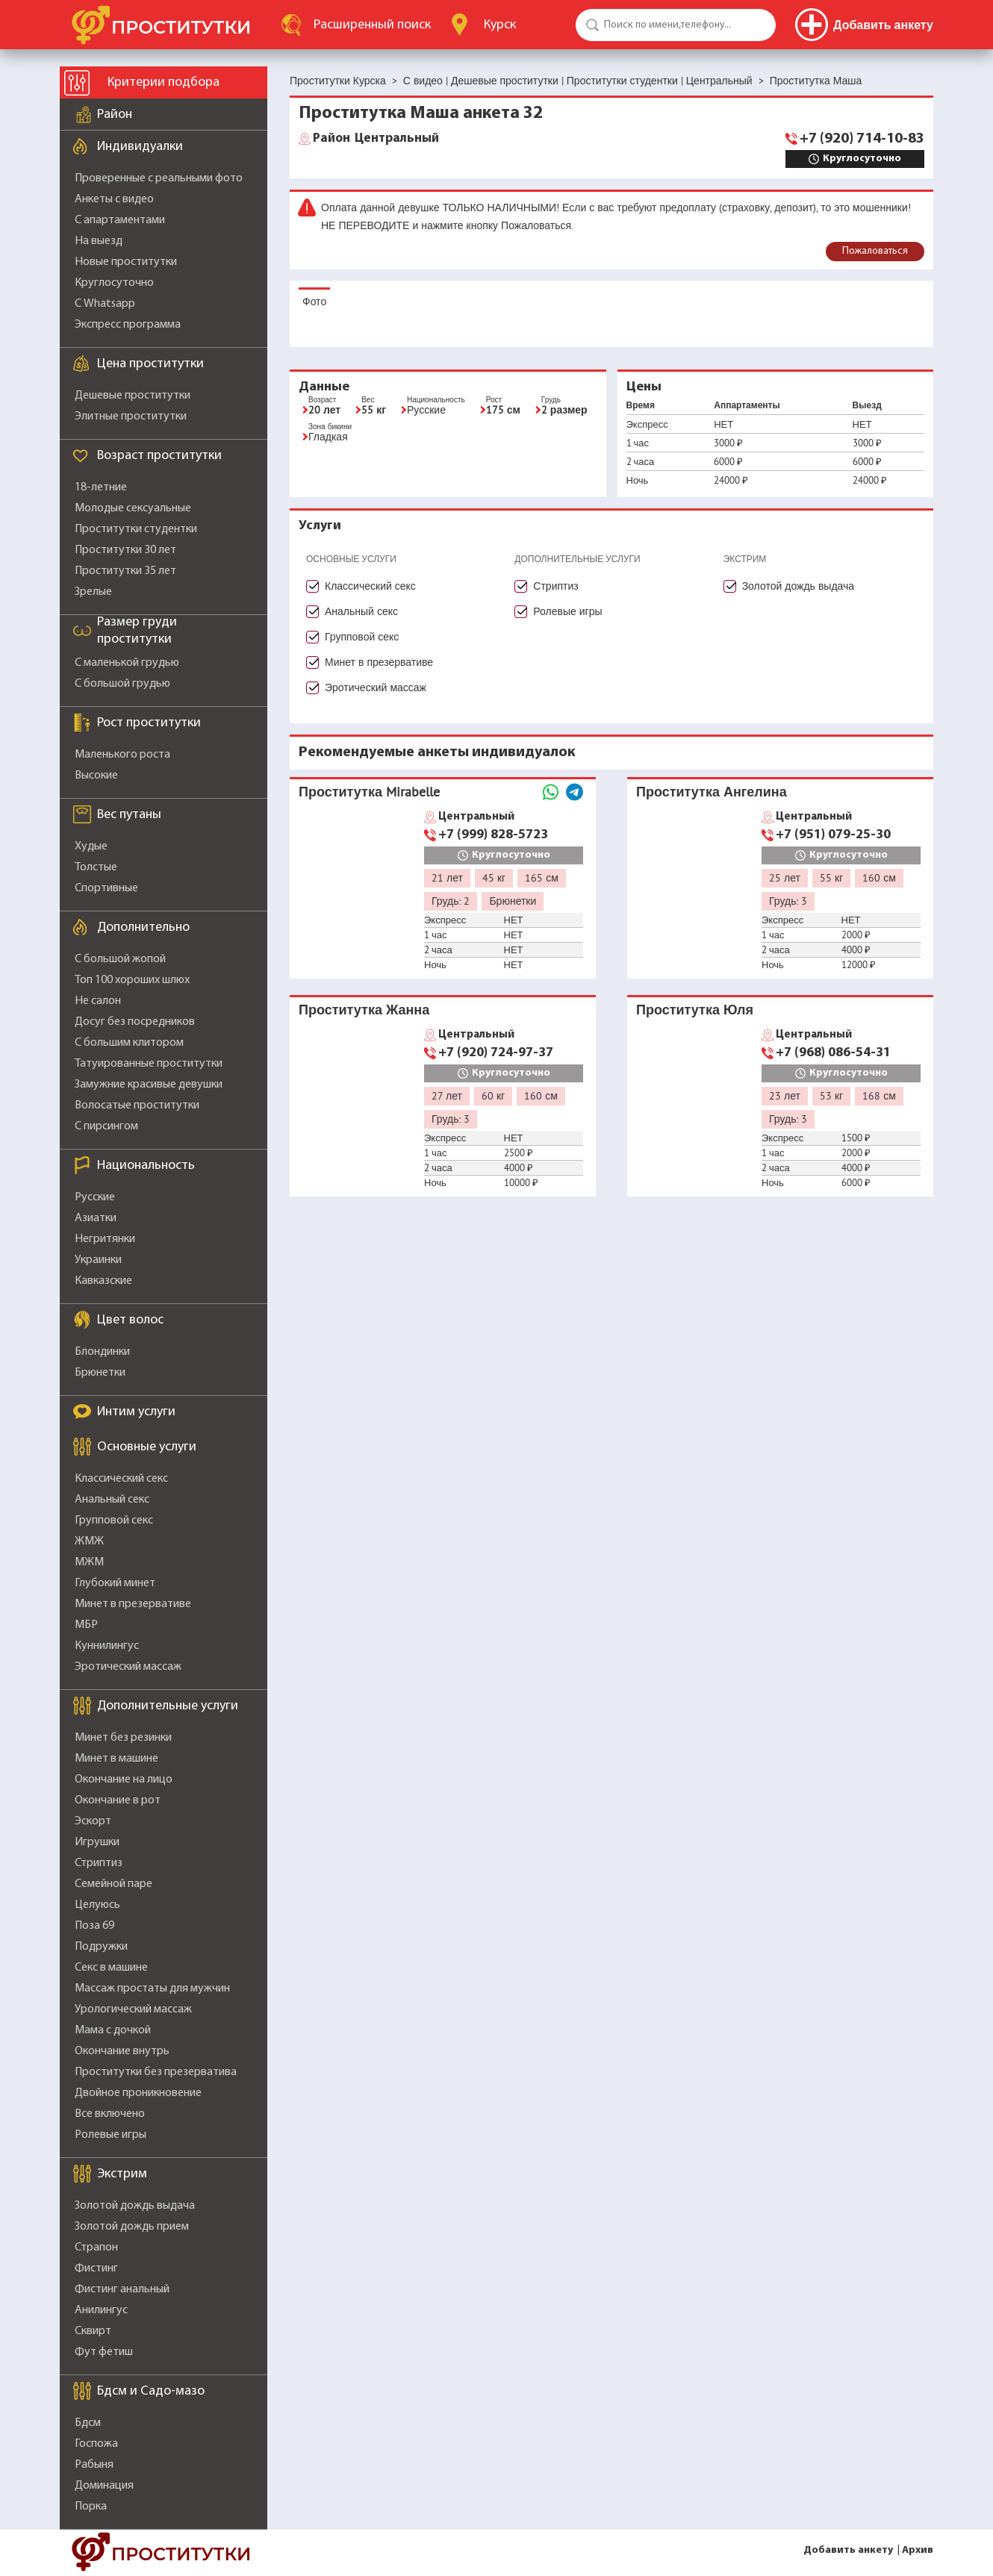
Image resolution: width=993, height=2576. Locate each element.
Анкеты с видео (114, 199)
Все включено (110, 2114)
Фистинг (96, 2268)
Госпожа (96, 2444)
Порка (91, 2507)
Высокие (96, 776)
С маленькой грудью (127, 663)
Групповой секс (114, 1520)
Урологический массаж (133, 2009)
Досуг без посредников (135, 1022)
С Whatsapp (105, 304)
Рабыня (94, 2465)
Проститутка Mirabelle (369, 791)
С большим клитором (129, 1043)
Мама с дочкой (113, 2030)
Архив (917, 2550)
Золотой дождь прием (132, 2227)
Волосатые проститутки (137, 1105)
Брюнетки (100, 1373)
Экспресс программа (128, 325)
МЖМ (89, 1562)
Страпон (96, 2248)
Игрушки (97, 1842)
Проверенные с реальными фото (159, 178)
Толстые (96, 867)
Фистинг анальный (122, 2289)
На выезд (98, 241)
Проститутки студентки (136, 529)
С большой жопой (120, 959)
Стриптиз (98, 1863)
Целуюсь (97, 1905)
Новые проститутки (126, 262)
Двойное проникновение (138, 2093)
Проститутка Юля (694, 1009)
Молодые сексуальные (133, 508)
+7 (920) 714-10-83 (862, 138)
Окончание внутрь (122, 2051)
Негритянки (105, 1239)
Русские (95, 1197)
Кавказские (103, 1281)
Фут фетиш (104, 2352)
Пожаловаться (875, 251)
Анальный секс (112, 1500)
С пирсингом (106, 1126)
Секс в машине (111, 1968)
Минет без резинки (123, 1738)
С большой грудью (122, 684)
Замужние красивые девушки (148, 1085)
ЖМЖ (89, 1541)
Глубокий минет (115, 1583)
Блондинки (102, 1352)
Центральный (376, 139)
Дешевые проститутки (132, 396)
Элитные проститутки (131, 416)
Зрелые (93, 592)
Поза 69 (94, 1926)
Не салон (98, 1001)
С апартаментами (120, 220)
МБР (86, 1625)
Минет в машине (116, 1759)
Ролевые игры (110, 2135)
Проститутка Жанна (364, 1009)
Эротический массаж (128, 1667)
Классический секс (121, 1479)
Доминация (104, 2486)
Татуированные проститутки (148, 1064)
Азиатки (95, 1218)
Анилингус (101, 2310)
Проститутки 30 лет (125, 550)
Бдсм (88, 2423)
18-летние (101, 487)
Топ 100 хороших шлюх (132, 980)
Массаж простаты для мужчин (152, 1989)
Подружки (101, 1947)
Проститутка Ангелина (711, 791)
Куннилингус (107, 1646)
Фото (314, 301)
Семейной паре (113, 1884)
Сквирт (93, 2331)
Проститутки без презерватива (156, 2072)
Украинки (98, 1260)
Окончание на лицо (123, 1780)
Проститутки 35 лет (125, 571)
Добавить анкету (848, 2550)
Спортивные (106, 888)
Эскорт (93, 1821)
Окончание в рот (118, 1800)
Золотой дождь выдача (135, 2206)
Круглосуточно (114, 283)
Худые (91, 846)
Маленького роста (122, 755)
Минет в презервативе (133, 1604)
